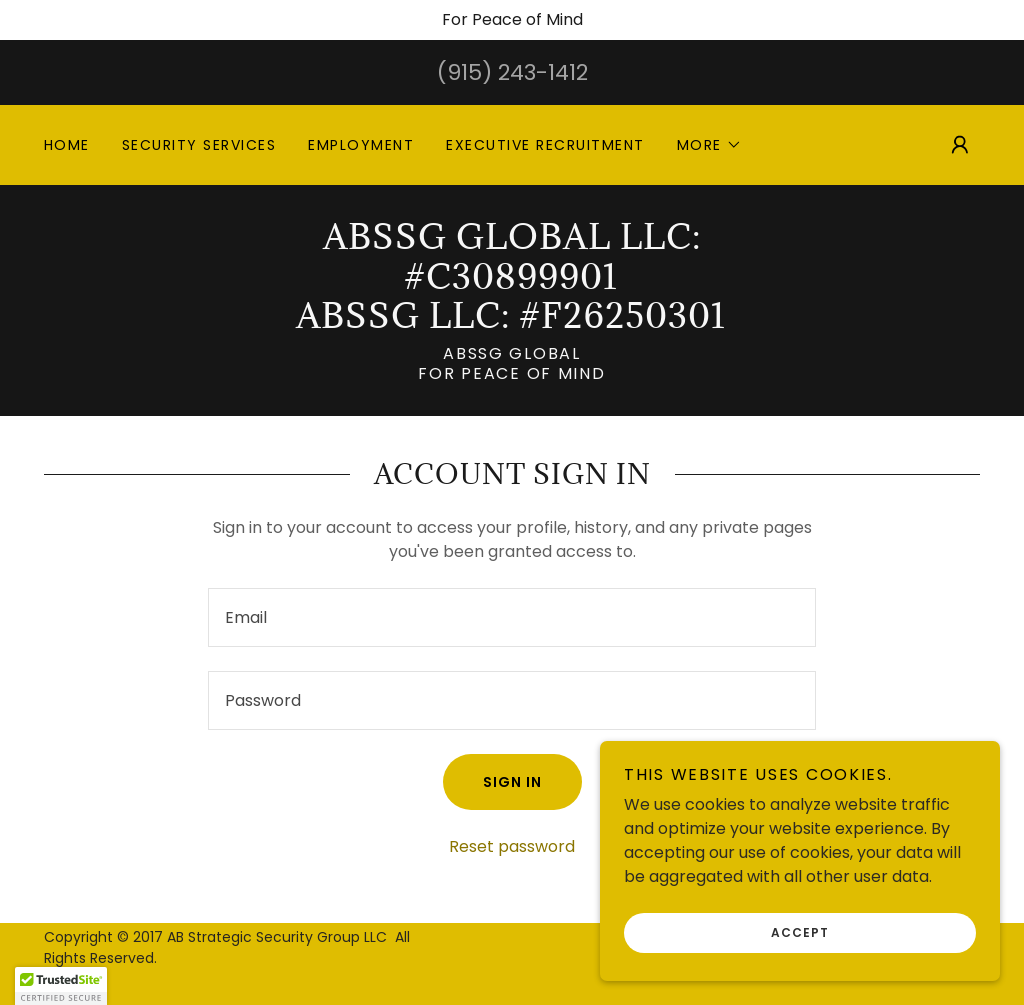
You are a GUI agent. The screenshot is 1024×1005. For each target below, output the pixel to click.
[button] (709, 145)
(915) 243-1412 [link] (512, 72)
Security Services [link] (199, 145)
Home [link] (67, 145)
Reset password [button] (512, 846)
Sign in (512, 782)
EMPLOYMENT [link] (361, 145)
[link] (512, 322)
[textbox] (512, 617)
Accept (800, 932)
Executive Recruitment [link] (545, 145)
